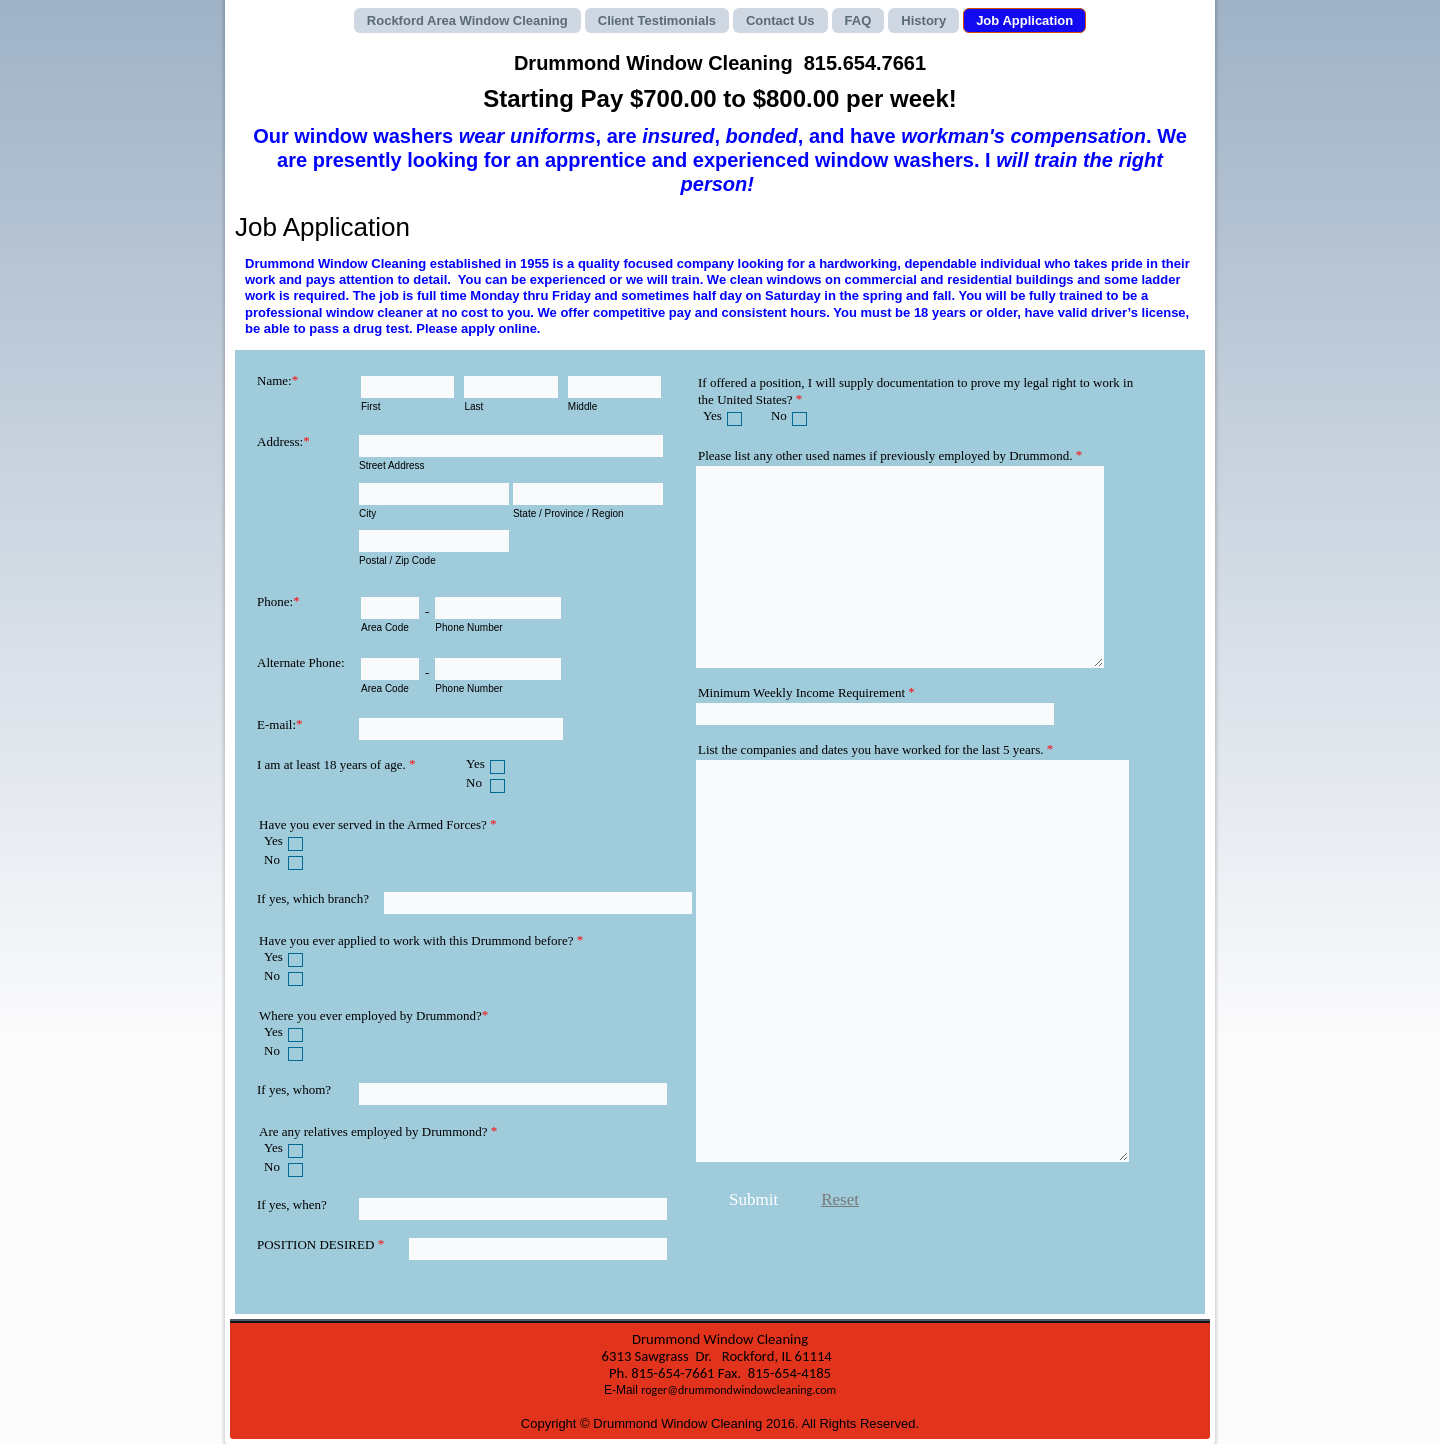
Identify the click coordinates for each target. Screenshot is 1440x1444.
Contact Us (780, 20)
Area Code (385, 627)
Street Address (392, 465)
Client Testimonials (657, 20)
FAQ (858, 20)
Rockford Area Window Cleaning (467, 20)
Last (473, 406)
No (474, 782)
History (923, 20)
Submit (753, 1199)
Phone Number (468, 627)
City (367, 513)
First (370, 406)
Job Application (1024, 20)
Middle (582, 406)
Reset (840, 1199)
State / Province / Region (568, 513)
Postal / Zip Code (397, 560)
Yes (475, 763)
